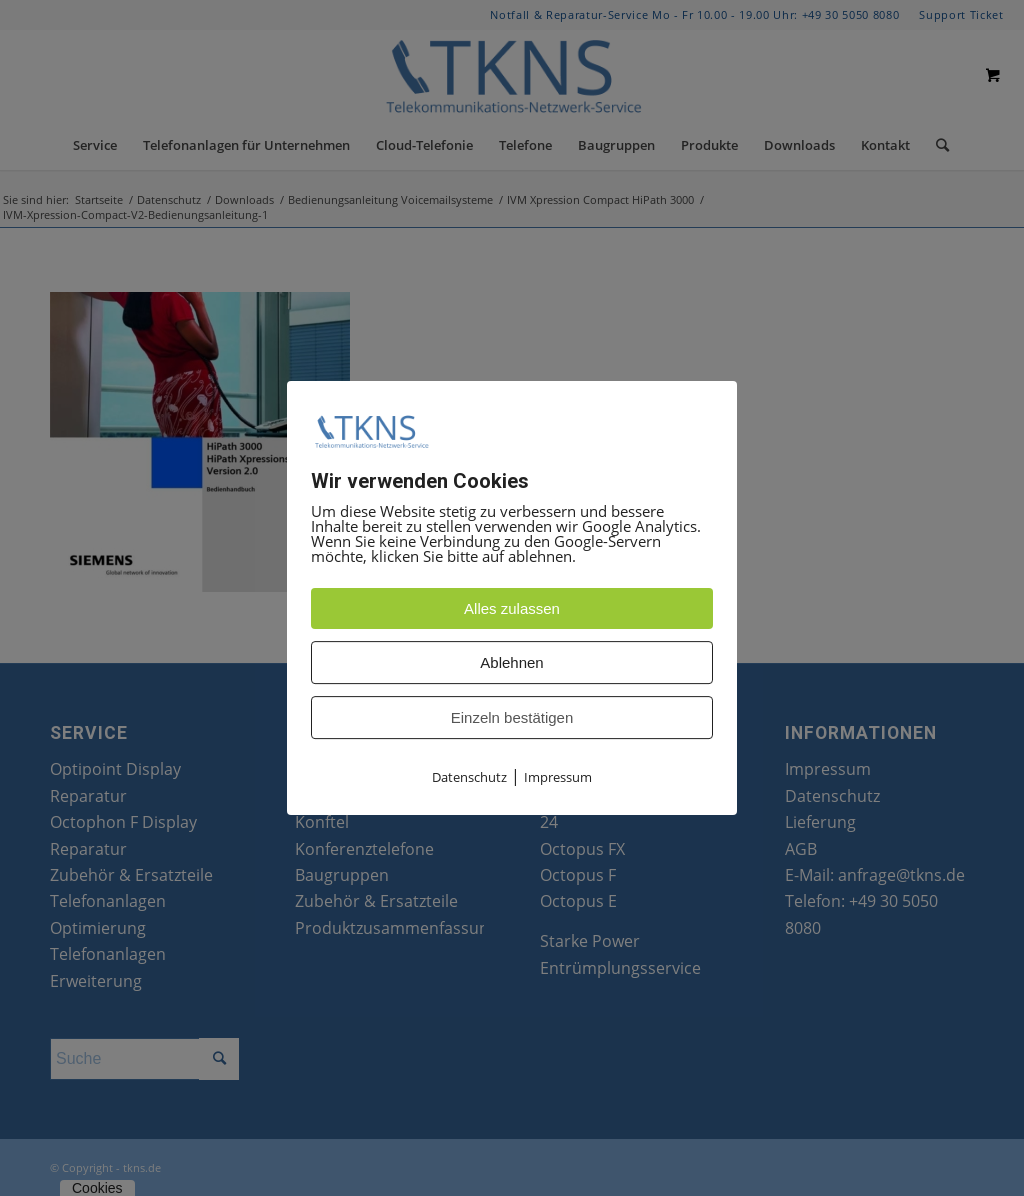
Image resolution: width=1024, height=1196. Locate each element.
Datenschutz (469, 778)
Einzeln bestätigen (512, 718)
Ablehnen (511, 663)
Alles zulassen (512, 609)
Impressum (558, 778)
